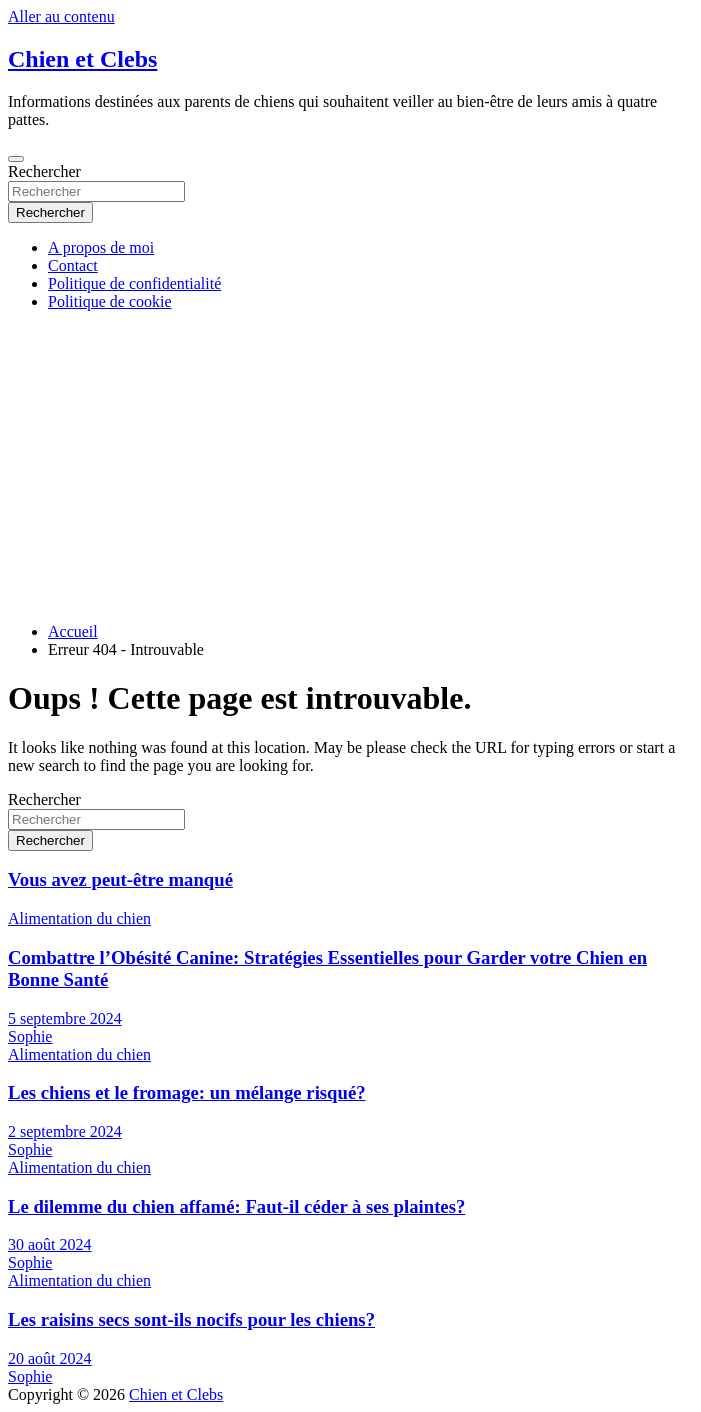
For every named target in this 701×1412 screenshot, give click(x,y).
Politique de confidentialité (134, 283)
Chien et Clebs (82, 59)
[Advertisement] (350, 467)
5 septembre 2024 (65, 1018)
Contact (73, 265)
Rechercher (44, 171)
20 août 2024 (50, 1358)
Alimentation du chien (79, 918)
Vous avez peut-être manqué (120, 879)
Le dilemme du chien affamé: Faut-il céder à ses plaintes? (236, 1206)
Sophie (30, 1036)
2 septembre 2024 (65, 1131)
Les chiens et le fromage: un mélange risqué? (187, 1092)
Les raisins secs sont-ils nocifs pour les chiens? (191, 1319)
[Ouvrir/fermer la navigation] (16, 159)
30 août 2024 (50, 1244)
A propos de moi (101, 247)
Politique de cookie (110, 301)
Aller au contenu (61, 16)
